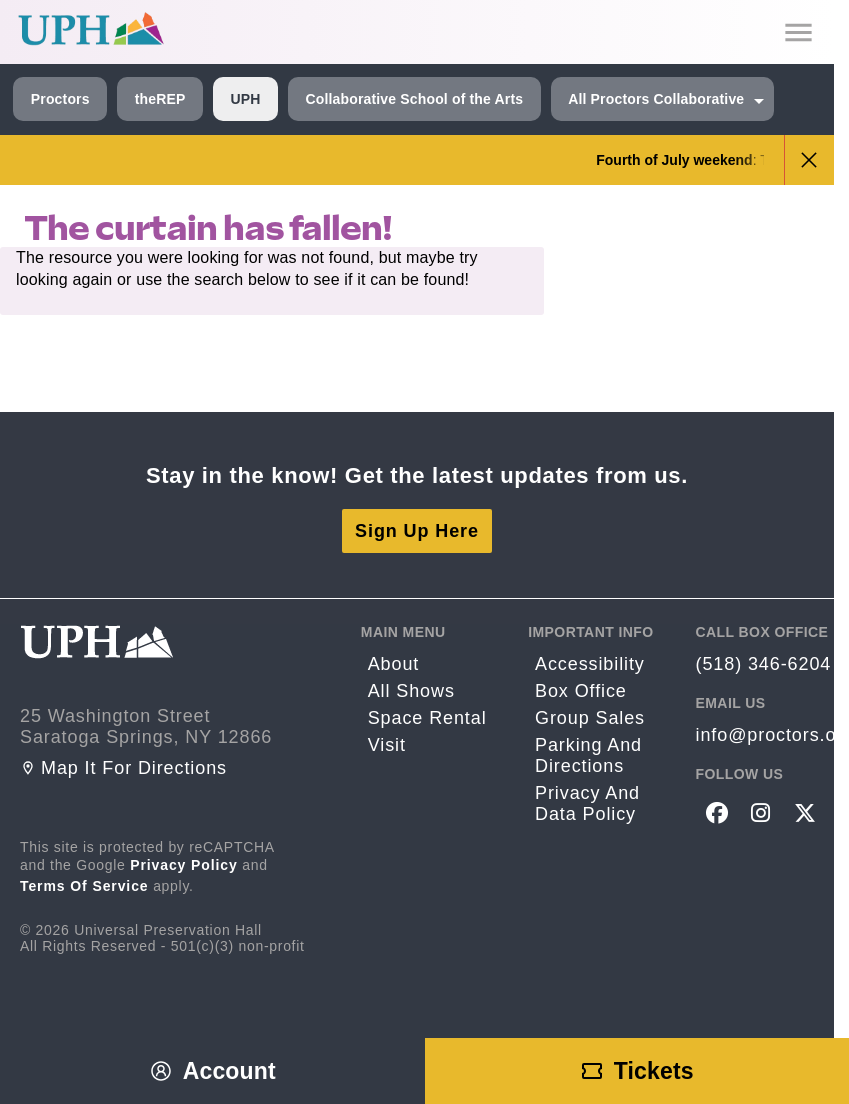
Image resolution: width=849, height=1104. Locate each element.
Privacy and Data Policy (587, 803)
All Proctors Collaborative (656, 99)
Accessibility (590, 664)
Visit (387, 745)
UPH (245, 99)
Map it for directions (123, 768)
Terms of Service (84, 886)
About (394, 664)
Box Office (581, 691)
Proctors (60, 99)
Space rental (427, 718)
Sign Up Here (417, 531)
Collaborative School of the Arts (414, 99)
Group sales (590, 718)
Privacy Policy (184, 865)
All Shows (411, 691)
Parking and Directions (588, 755)
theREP (160, 99)
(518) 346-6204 (764, 664)
